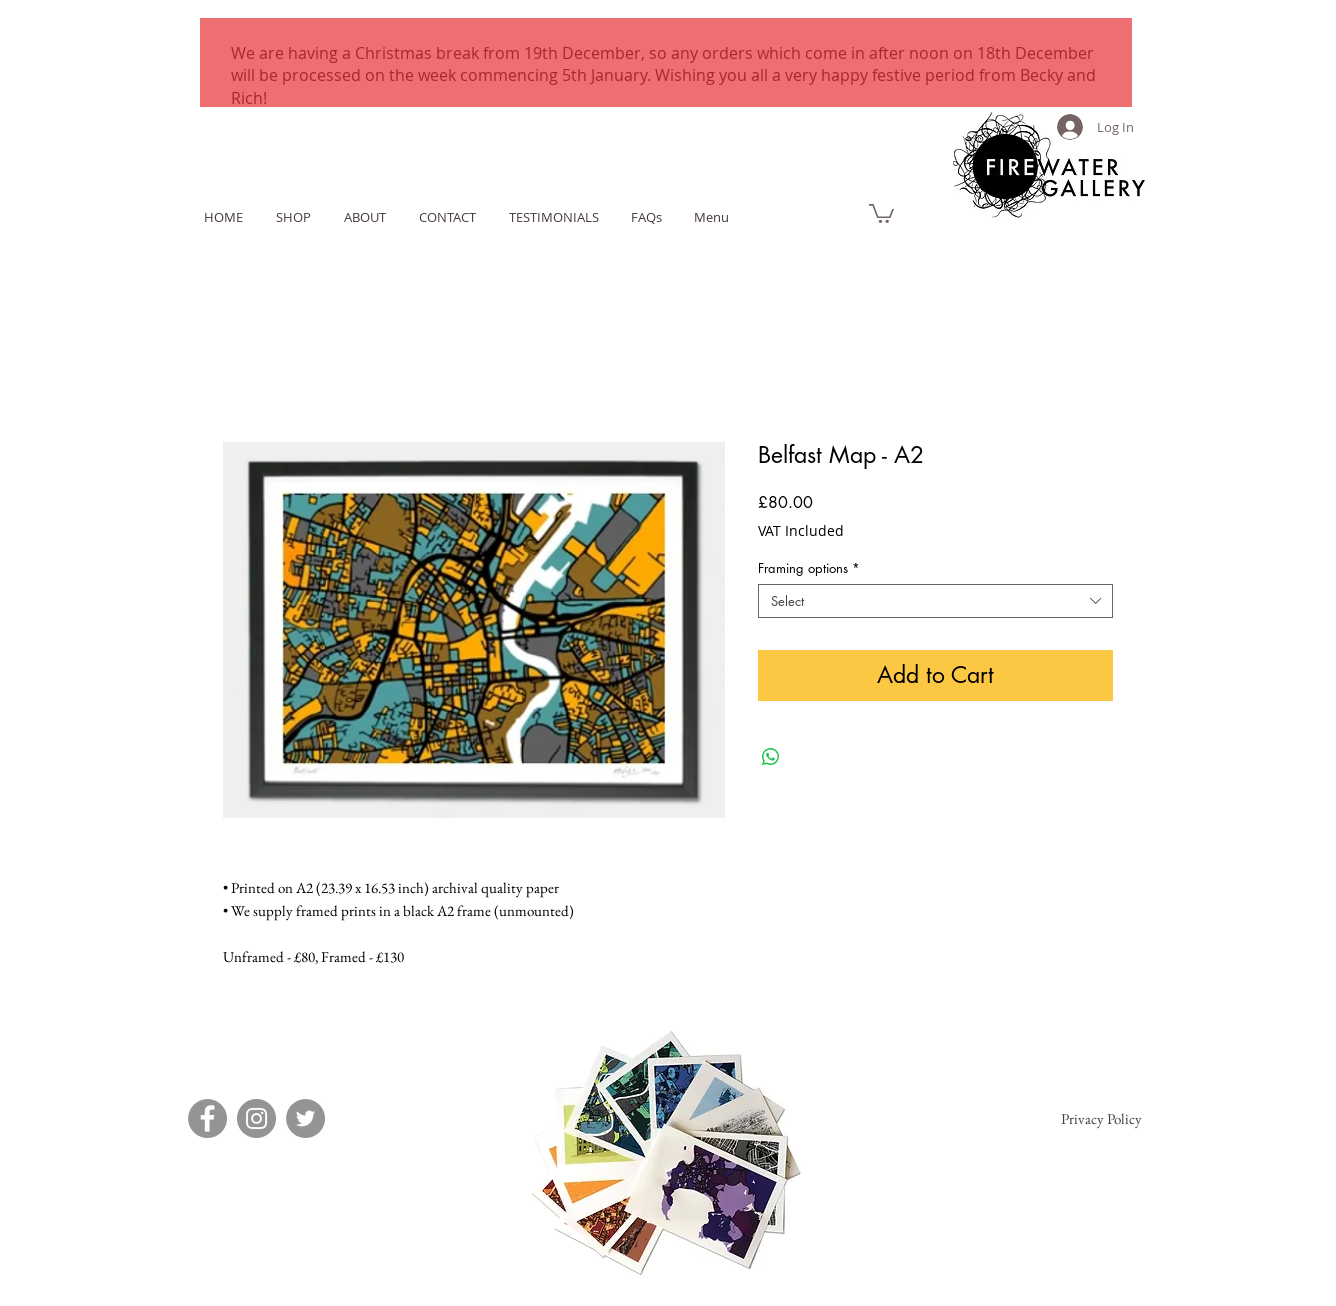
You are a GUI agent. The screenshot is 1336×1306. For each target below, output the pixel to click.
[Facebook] (207, 1118)
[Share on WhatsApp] (771, 757)
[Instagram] (256, 1118)
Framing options (809, 568)
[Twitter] (305, 1118)
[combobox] (935, 601)
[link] (881, 212)
